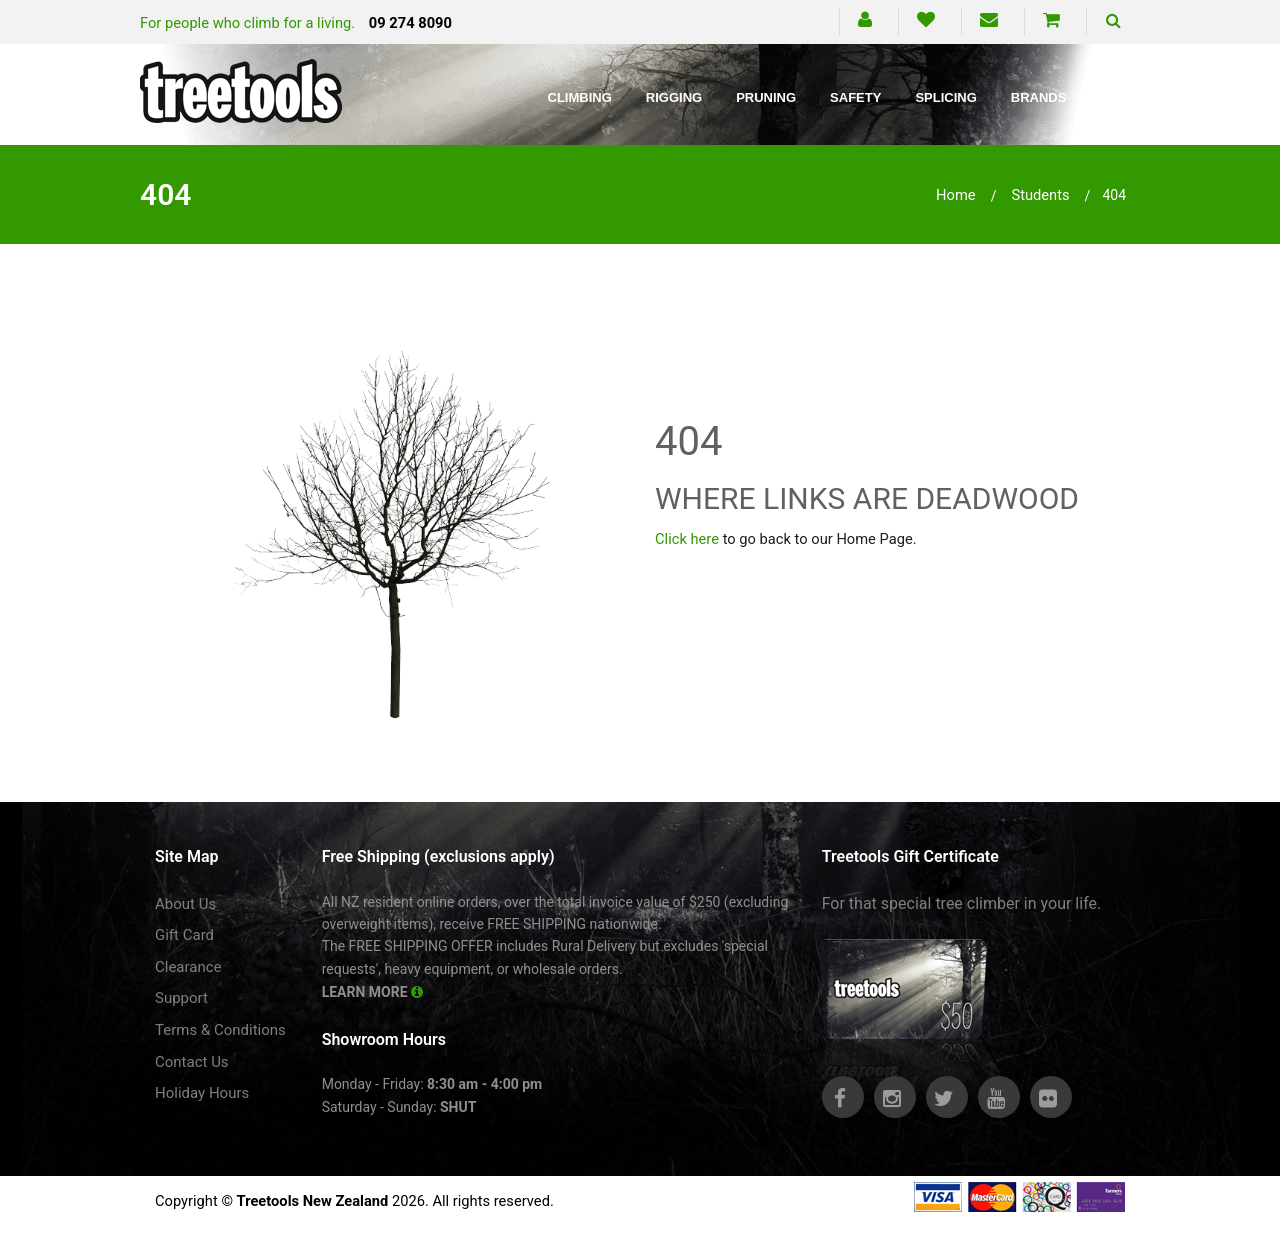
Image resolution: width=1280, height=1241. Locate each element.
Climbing (580, 97)
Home (956, 195)
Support (181, 998)
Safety (855, 97)
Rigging (674, 97)
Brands (1039, 97)
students (1040, 195)
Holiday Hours (202, 1093)
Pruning (766, 97)
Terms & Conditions (220, 1030)
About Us (185, 904)
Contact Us (192, 1062)
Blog (1119, 97)
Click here (687, 539)
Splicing (945, 97)
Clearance (188, 967)
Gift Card (184, 935)
